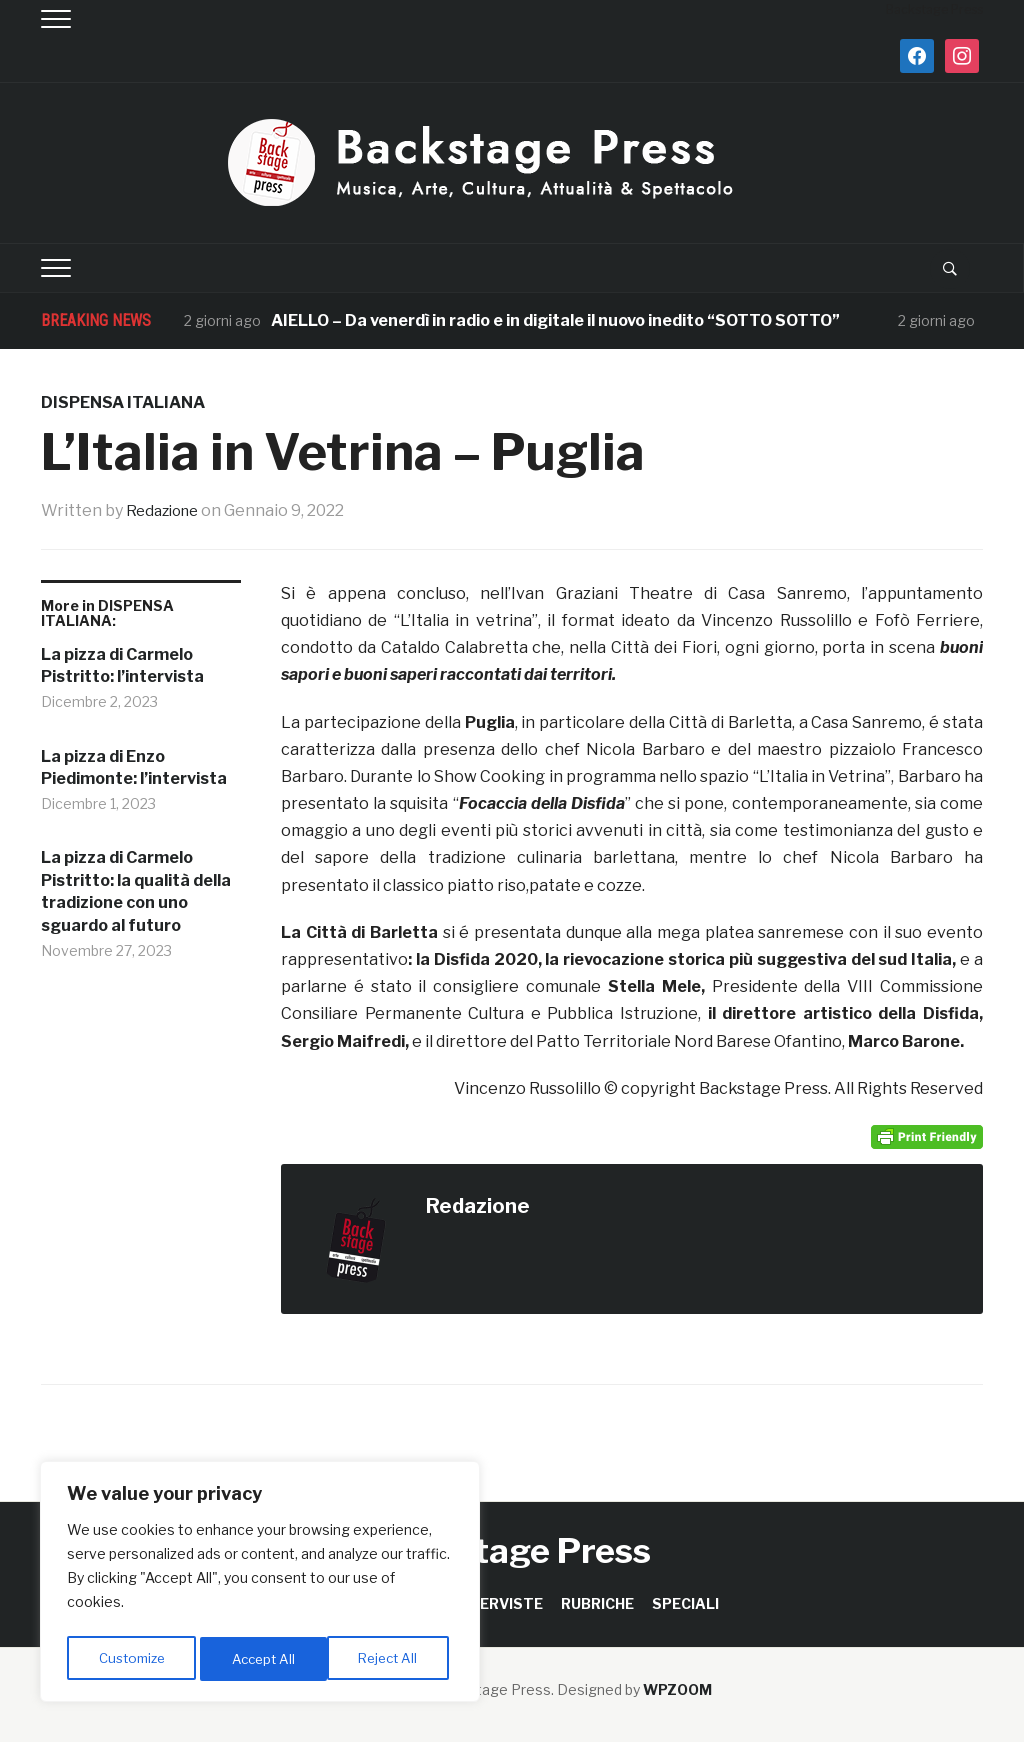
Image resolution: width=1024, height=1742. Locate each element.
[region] (260, 1585)
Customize (131, 1658)
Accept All (391, 1658)
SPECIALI (685, 1603)
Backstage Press (512, 1550)
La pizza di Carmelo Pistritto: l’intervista (122, 665)
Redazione (166, 510)
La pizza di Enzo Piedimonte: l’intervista (134, 767)
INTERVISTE (498, 1603)
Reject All (263, 1658)
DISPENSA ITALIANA (123, 402)
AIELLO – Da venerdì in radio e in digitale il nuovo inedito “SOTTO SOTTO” (557, 320)
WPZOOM (677, 1689)
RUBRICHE (597, 1603)
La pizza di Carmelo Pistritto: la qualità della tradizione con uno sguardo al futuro (136, 891)
